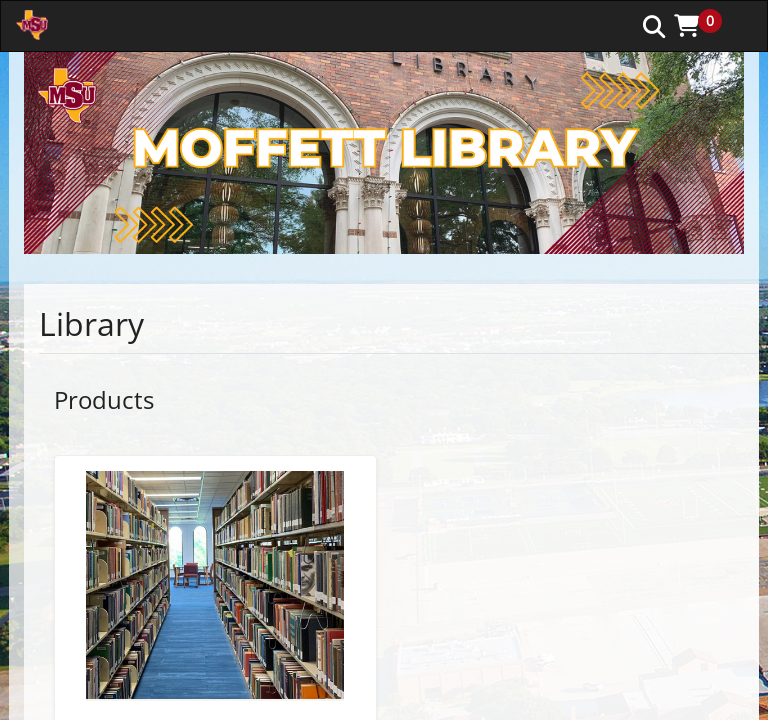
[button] (705, 25)
